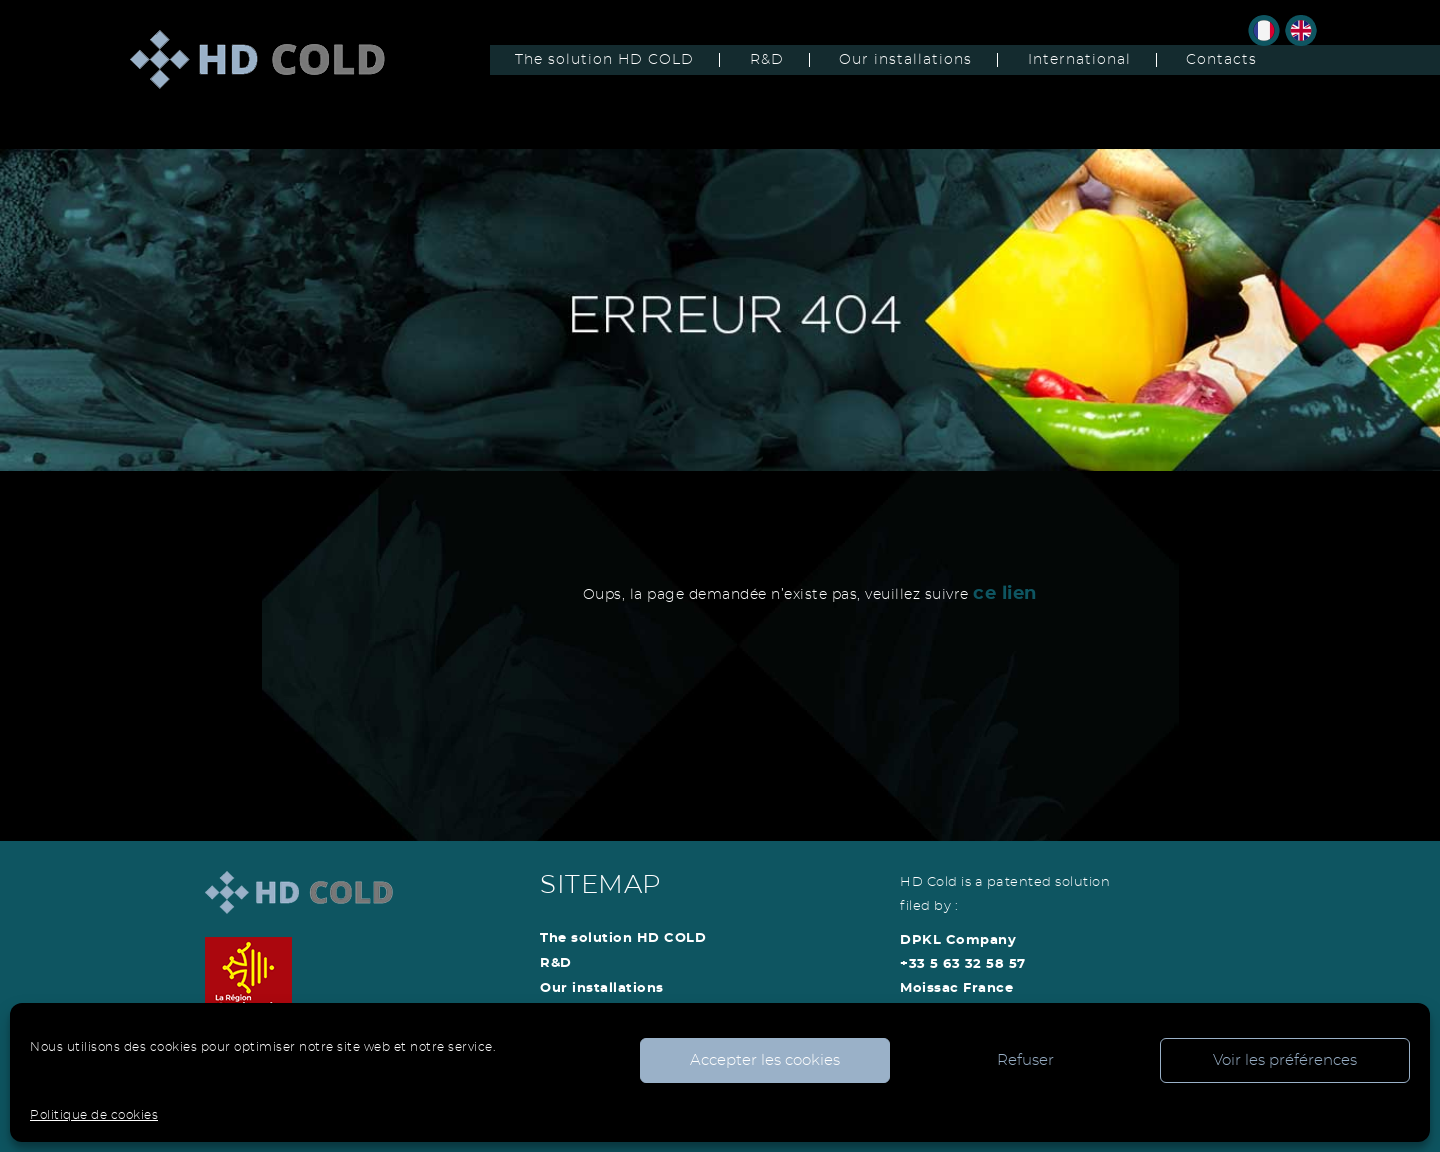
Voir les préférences (1285, 1060)
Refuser (1025, 1060)
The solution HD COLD (604, 60)
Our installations (905, 60)
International (1079, 60)
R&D (767, 60)
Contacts (1221, 60)
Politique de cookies (94, 1115)
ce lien (1005, 594)
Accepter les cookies (765, 1060)
